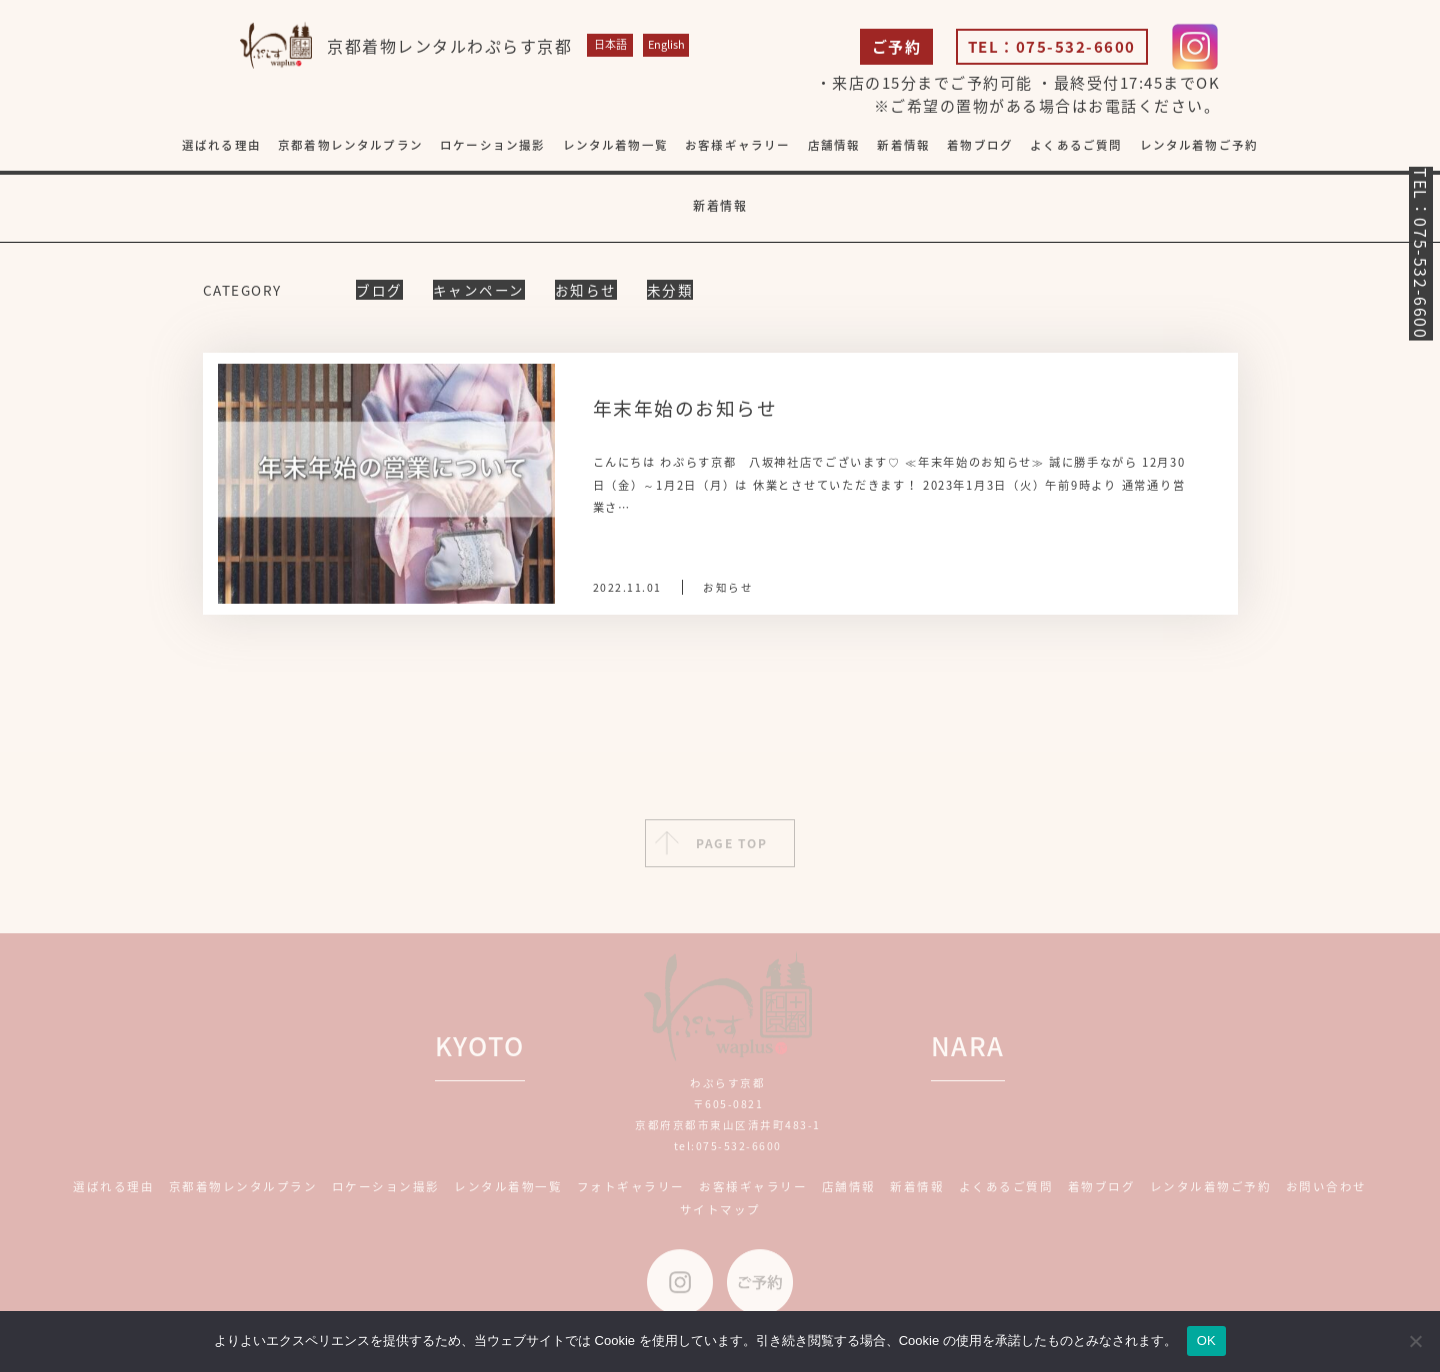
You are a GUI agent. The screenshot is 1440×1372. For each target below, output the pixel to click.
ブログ (379, 291)
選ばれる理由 (221, 146)
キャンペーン (479, 291)
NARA (968, 1052)
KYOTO (480, 1052)
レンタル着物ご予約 (1199, 146)
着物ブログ (980, 146)
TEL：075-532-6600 (1052, 48)
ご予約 (897, 48)
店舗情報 (849, 1193)
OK (1206, 1340)
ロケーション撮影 (492, 146)
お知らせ (586, 291)
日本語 (610, 45)
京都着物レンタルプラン (350, 146)
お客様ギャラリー (753, 1193)
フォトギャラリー (631, 1193)
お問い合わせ (1326, 1193)
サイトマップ (720, 1215)
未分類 (670, 291)
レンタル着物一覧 (615, 146)
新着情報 (903, 146)
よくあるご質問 (1076, 146)
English (666, 45)
